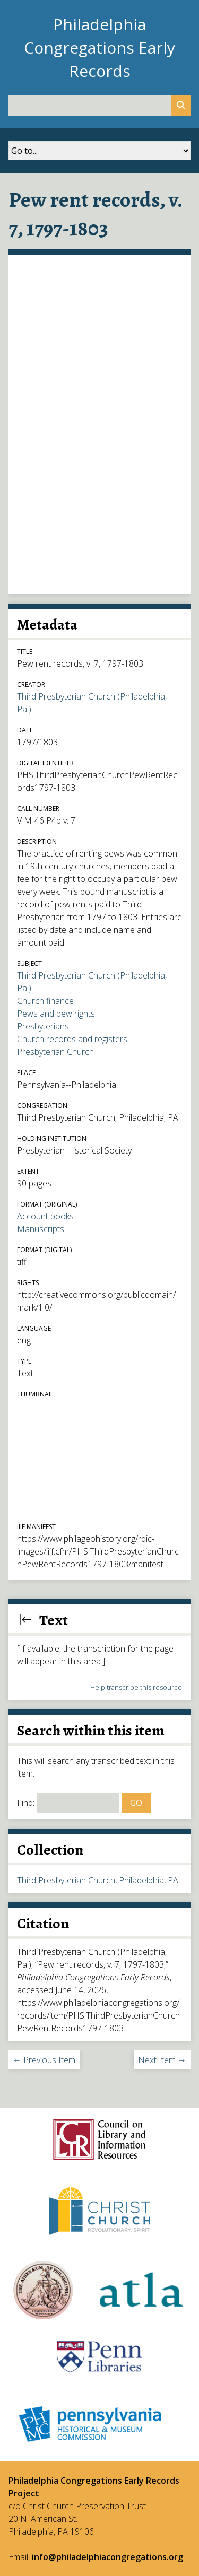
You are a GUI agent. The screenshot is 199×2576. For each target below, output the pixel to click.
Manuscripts (40, 1229)
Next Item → (162, 2060)
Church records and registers (72, 1039)
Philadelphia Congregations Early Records (99, 47)
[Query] (99, 105)
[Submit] (181, 105)
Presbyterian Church (55, 1052)
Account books (45, 1216)
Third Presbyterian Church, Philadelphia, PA (97, 1880)
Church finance (45, 1001)
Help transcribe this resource (136, 1687)
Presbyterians (43, 1026)
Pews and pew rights (56, 1013)
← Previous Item (44, 2060)
